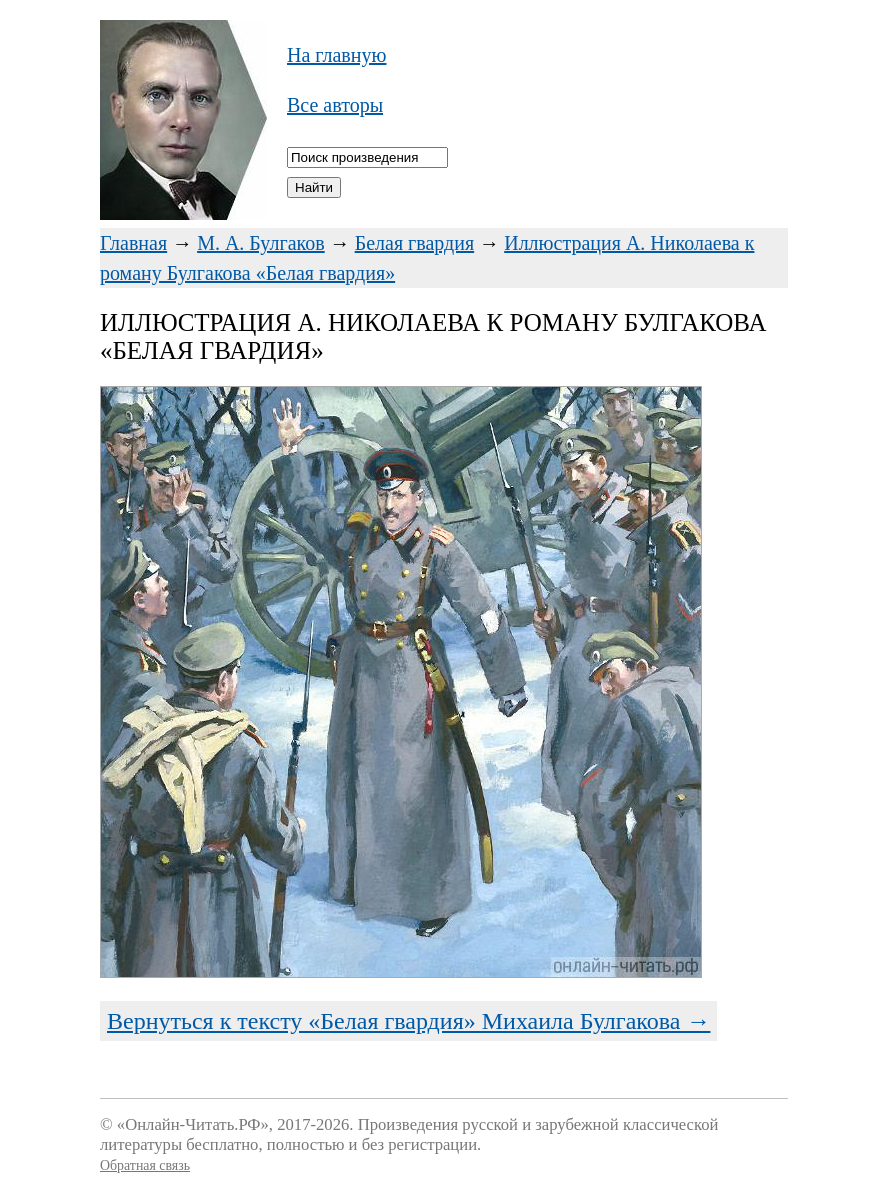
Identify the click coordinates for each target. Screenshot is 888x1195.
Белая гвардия (415, 243)
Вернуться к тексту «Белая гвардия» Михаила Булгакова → (408, 1021)
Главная (133, 243)
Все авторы (335, 105)
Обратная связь (145, 1165)
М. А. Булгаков (261, 243)
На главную (336, 55)
